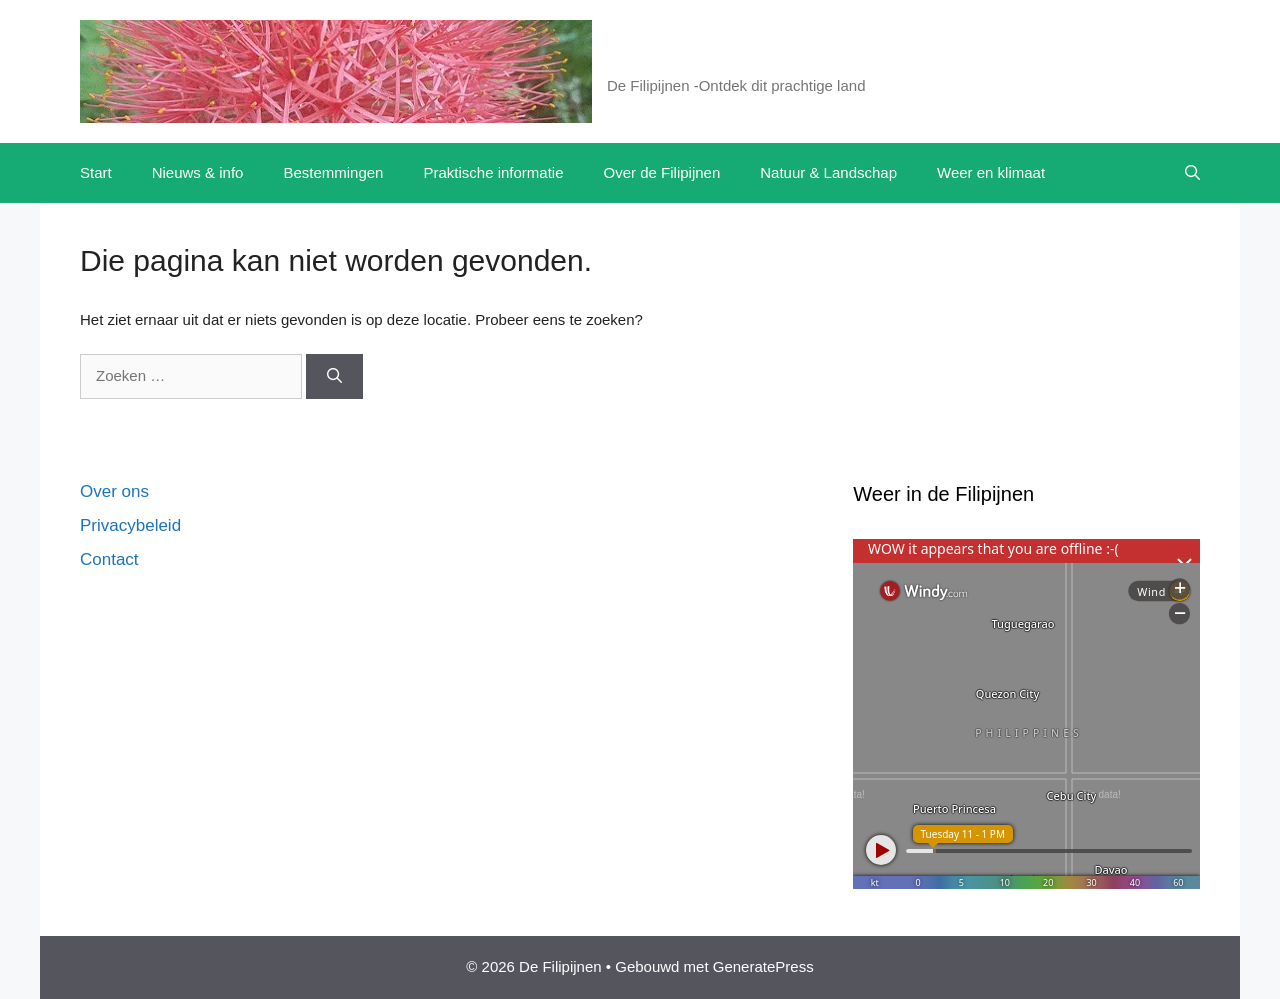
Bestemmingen (333, 172)
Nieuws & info (198, 172)
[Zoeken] (334, 376)
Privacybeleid (130, 525)
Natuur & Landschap (828, 172)
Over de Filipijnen (662, 172)
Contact (109, 559)
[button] (1192, 173)
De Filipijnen (681, 60)
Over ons (114, 491)
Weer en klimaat (991, 172)
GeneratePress (763, 966)
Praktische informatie (493, 172)
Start (96, 172)
